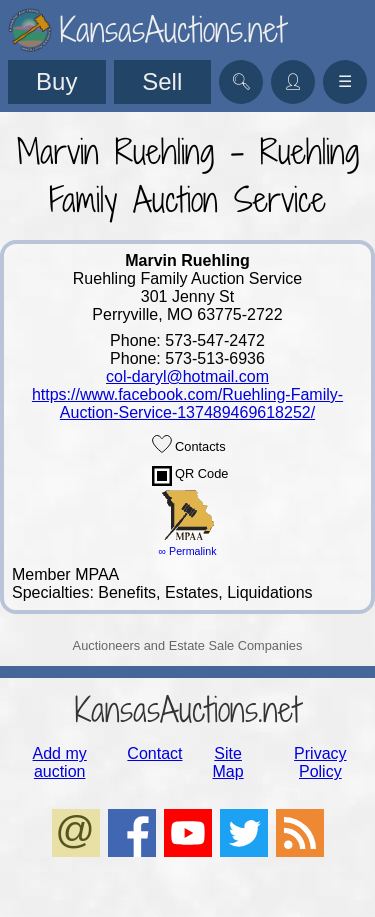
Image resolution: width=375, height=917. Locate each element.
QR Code (190, 476)
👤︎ (293, 81)
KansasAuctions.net (187, 709)
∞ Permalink (188, 551)
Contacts (189, 444)
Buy (56, 81)
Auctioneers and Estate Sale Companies (188, 645)
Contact (154, 753)
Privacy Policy (320, 762)
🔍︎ (241, 81)
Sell (162, 81)
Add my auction (60, 762)
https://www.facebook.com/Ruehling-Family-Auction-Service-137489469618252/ (187, 403)
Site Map (228, 762)
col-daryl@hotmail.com (187, 376)
